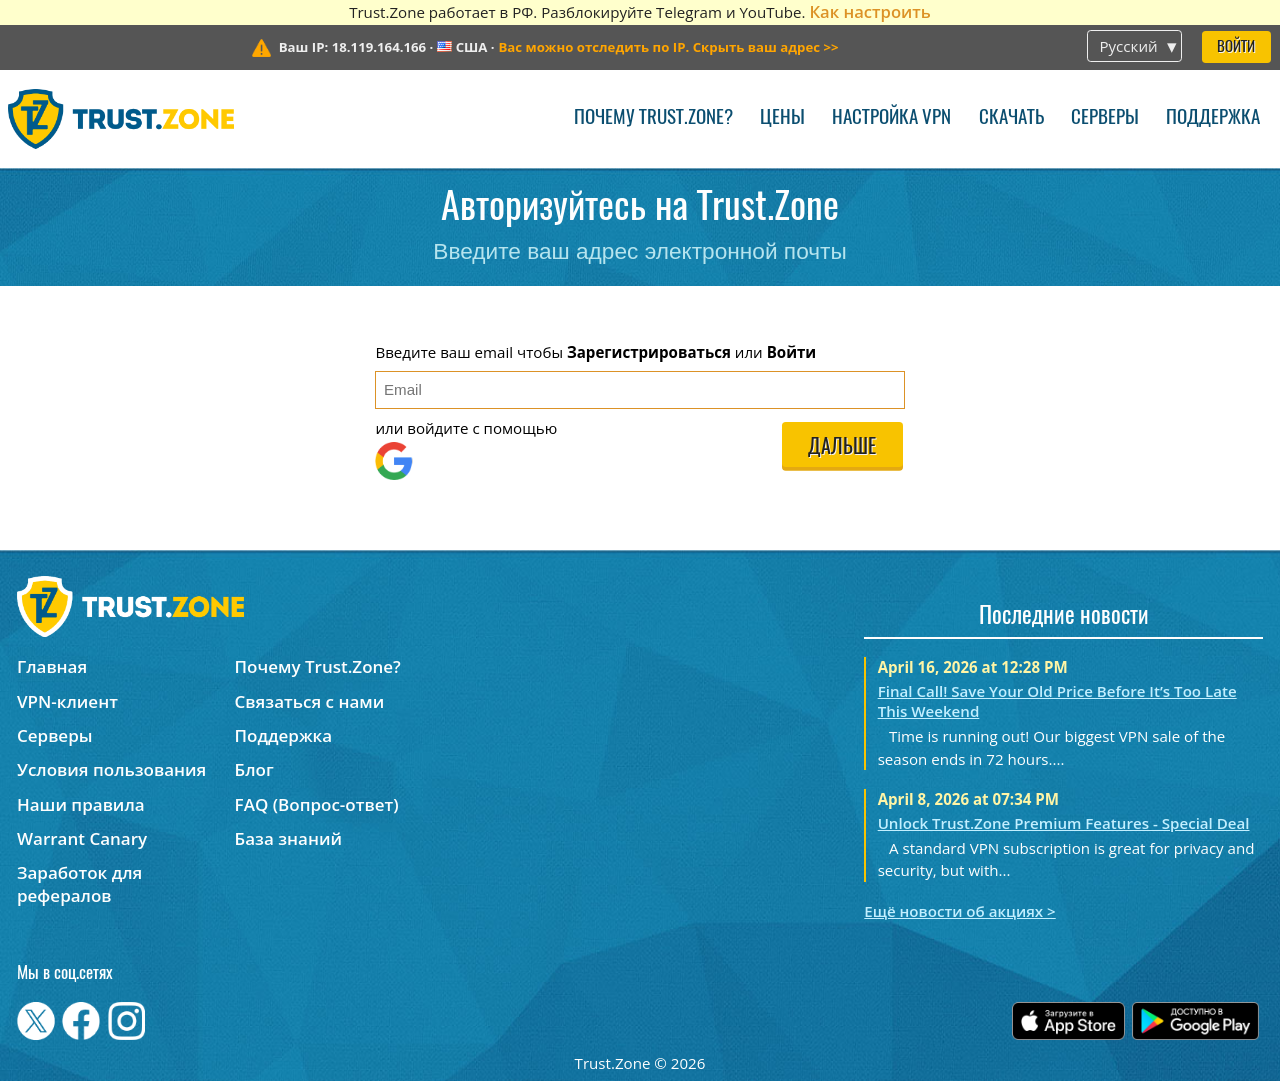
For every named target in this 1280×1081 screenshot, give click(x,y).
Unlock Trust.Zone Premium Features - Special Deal (1064, 823)
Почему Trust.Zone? (653, 118)
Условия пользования (111, 769)
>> (668, 47)
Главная (52, 666)
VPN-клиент (67, 701)
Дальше (842, 448)
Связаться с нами (310, 701)
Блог (254, 769)
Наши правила (81, 804)
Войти (1236, 47)
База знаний (288, 838)
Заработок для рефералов (79, 884)
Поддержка (1213, 118)
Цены (782, 118)
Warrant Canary (82, 838)
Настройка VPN (891, 118)
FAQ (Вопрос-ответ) (317, 804)
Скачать (1011, 118)
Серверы (1105, 118)
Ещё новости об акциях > (959, 911)
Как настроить (869, 11)
